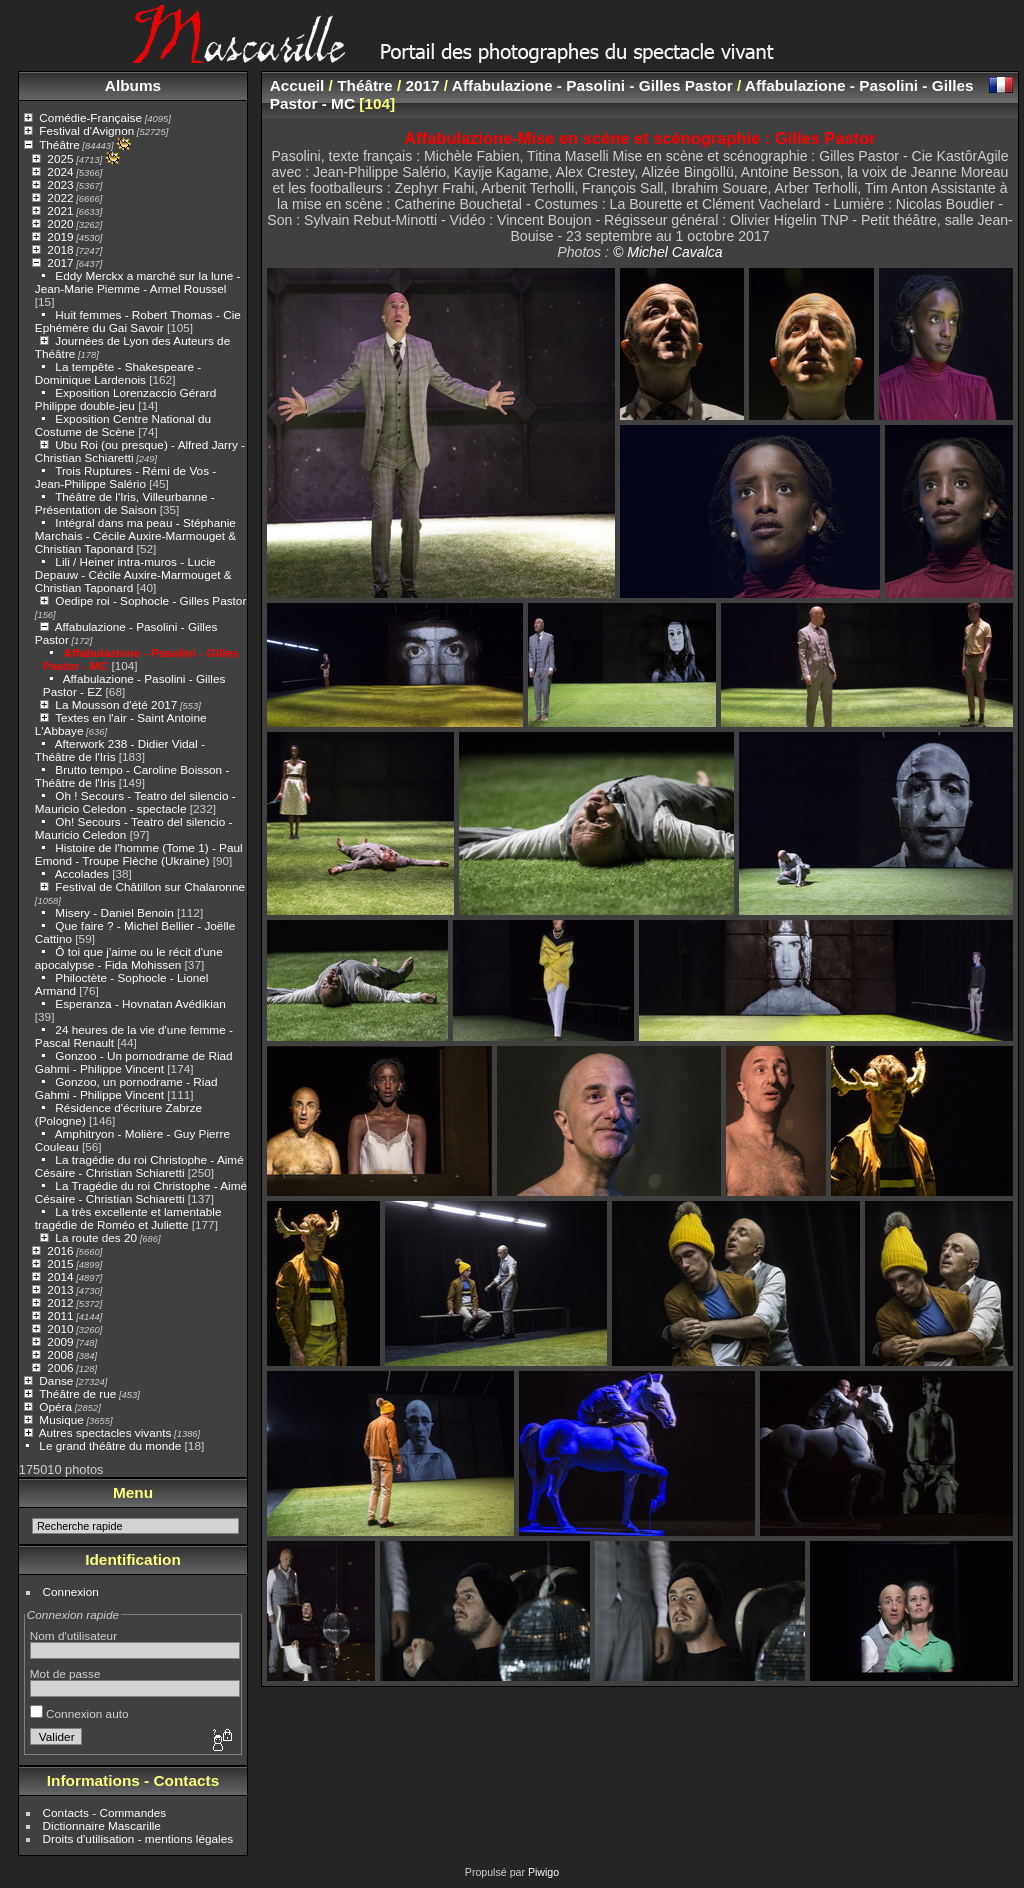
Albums (133, 85)
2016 (60, 1250)
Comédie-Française (90, 117)
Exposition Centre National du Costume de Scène (123, 425)
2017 (60, 262)
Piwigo (543, 1872)
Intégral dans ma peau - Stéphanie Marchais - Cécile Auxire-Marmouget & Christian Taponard (135, 535)
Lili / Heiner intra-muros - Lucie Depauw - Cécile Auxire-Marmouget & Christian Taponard (133, 574)
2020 (60, 223)
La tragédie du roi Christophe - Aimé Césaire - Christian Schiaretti (139, 1166)
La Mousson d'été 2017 (116, 704)
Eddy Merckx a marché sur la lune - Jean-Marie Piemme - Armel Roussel (138, 282)
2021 (60, 210)
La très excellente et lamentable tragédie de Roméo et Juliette (128, 1218)
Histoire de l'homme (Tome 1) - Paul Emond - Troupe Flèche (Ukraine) (139, 854)
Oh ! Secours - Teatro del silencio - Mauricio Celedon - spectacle (135, 802)
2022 (60, 197)
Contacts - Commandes (105, 1812)
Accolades (82, 873)
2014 (60, 1276)
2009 (60, 1341)
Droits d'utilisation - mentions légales (138, 1838)
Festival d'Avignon (86, 130)
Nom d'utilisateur (73, 1635)
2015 (60, 1263)
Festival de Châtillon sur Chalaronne (150, 886)
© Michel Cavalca (668, 252)
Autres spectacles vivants (105, 1432)
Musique (61, 1419)
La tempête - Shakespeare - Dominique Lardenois (118, 373)
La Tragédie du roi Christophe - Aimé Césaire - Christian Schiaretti (141, 1192)
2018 (60, 249)
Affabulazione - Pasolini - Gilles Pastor (592, 85)
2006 (60, 1367)
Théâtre (59, 144)
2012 (60, 1302)
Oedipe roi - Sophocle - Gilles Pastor (150, 600)
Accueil (297, 85)
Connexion (71, 1591)
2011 (60, 1315)
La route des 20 (96, 1237)
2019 (60, 236)
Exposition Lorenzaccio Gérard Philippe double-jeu (125, 399)
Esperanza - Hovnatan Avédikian (140, 1003)
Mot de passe (65, 1673)
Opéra (55, 1406)
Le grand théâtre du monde (110, 1445)
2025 (60, 158)
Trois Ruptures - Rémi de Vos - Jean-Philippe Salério (125, 477)
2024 (60, 171)
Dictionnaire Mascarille (102, 1825)
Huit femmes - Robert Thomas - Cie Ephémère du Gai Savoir (138, 321)
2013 (60, 1289)
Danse (56, 1380)
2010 (60, 1328)
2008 (60, 1354)
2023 (60, 184)
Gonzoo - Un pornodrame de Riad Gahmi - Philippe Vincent (134, 1062)
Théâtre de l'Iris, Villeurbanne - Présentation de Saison (125, 503)
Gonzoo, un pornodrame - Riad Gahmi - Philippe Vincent (126, 1088)
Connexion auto (79, 1713)
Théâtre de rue (77, 1393)
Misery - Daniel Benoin (114, 912)
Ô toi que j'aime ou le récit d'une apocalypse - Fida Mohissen (129, 958)
